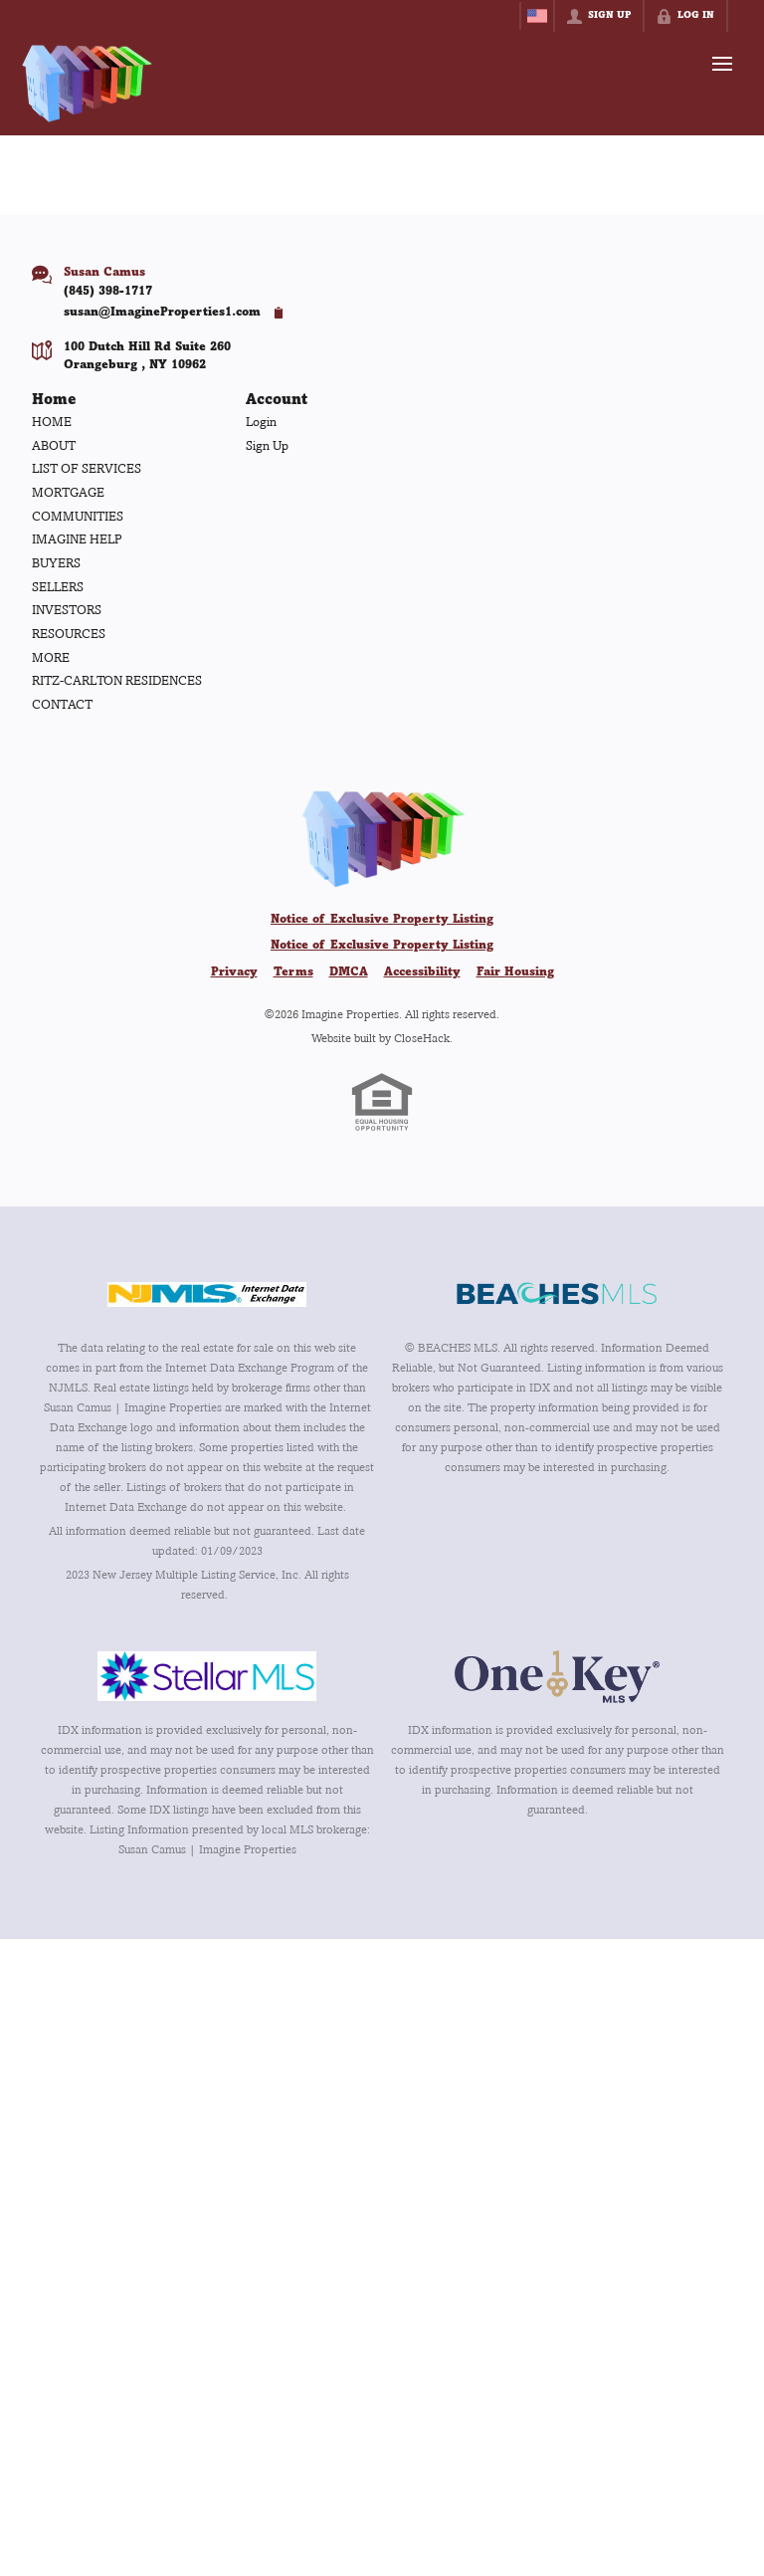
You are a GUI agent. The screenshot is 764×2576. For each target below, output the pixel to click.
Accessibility (422, 972)
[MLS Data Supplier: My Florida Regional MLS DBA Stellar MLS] (207, 1676)
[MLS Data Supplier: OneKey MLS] (557, 1676)
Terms (293, 972)
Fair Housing (515, 972)
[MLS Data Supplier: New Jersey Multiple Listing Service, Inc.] (206, 1294)
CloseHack (422, 1037)
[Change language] (537, 16)
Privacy (234, 972)
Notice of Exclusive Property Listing (382, 920)
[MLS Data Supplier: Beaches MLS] (557, 1294)
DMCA (348, 972)
